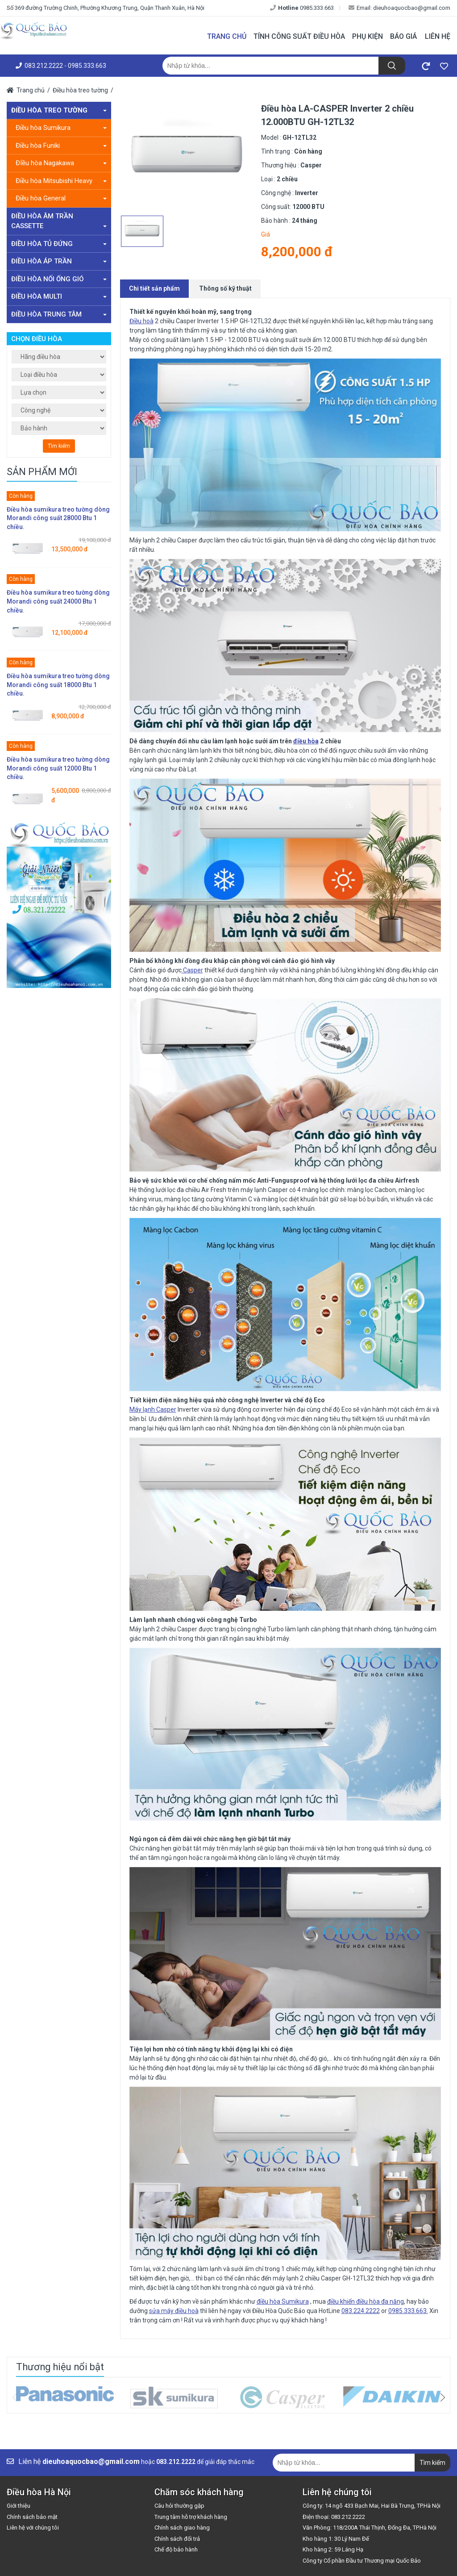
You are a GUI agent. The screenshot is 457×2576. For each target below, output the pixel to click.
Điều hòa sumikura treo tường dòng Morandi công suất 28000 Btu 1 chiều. (58, 518)
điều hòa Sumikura (283, 2301)
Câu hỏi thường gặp (179, 2505)
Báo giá (403, 36)
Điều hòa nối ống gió (59, 279)
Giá (265, 234)
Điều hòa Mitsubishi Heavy (61, 181)
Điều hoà (141, 321)
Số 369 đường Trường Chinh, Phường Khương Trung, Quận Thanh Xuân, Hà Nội (105, 7)
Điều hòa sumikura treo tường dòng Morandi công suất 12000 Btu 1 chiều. (58, 768)
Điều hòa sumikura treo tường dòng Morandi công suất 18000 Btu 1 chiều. (58, 684)
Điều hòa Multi (59, 296)
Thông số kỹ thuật (225, 288)
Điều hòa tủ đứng (59, 244)
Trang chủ (226, 36)
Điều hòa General (61, 198)
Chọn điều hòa (36, 339)
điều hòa (306, 741)
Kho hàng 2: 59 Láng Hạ (333, 2549)
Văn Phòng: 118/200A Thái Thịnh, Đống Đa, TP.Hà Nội (369, 2527)
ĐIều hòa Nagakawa (61, 163)
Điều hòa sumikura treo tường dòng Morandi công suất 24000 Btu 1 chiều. (58, 601)
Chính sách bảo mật (32, 2516)
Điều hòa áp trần (59, 261)
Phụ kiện (367, 36)
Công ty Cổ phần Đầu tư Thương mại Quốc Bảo (362, 2560)
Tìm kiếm (59, 446)
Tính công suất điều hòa (299, 36)
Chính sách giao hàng (182, 2527)
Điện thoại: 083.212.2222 (334, 2516)
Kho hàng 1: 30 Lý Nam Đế (336, 2538)
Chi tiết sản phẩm (154, 288)
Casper (192, 970)
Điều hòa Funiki (61, 146)
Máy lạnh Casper (152, 1409)
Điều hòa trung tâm (59, 314)
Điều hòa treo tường (80, 90)
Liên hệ (437, 36)
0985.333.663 (302, 7)
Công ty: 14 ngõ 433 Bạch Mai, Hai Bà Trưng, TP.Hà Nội (371, 2505)
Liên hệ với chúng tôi (33, 2527)
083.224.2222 (360, 2310)
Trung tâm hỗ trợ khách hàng (190, 2516)
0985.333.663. (408, 2310)
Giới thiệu (18, 2505)
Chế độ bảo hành (176, 2549)
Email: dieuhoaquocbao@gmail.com (399, 7)
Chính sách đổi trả (177, 2538)
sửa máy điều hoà (174, 2310)
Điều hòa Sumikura (61, 128)
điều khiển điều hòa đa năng (365, 2301)
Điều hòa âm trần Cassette (59, 221)
